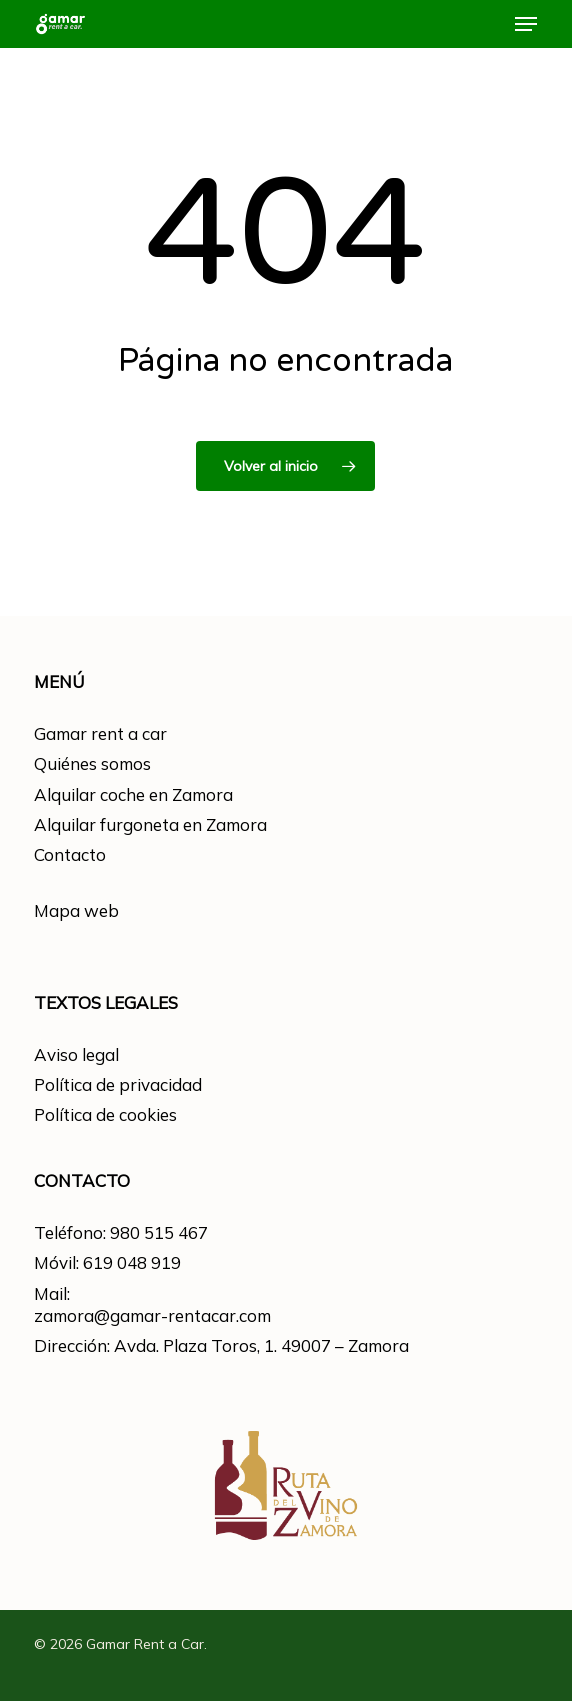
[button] (526, 24)
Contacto (70, 854)
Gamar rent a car (100, 733)
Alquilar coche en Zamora (133, 794)
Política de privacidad (118, 1084)
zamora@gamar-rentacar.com (152, 1315)
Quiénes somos (92, 763)
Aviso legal (76, 1054)
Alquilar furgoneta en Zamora (150, 824)
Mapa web (76, 910)
